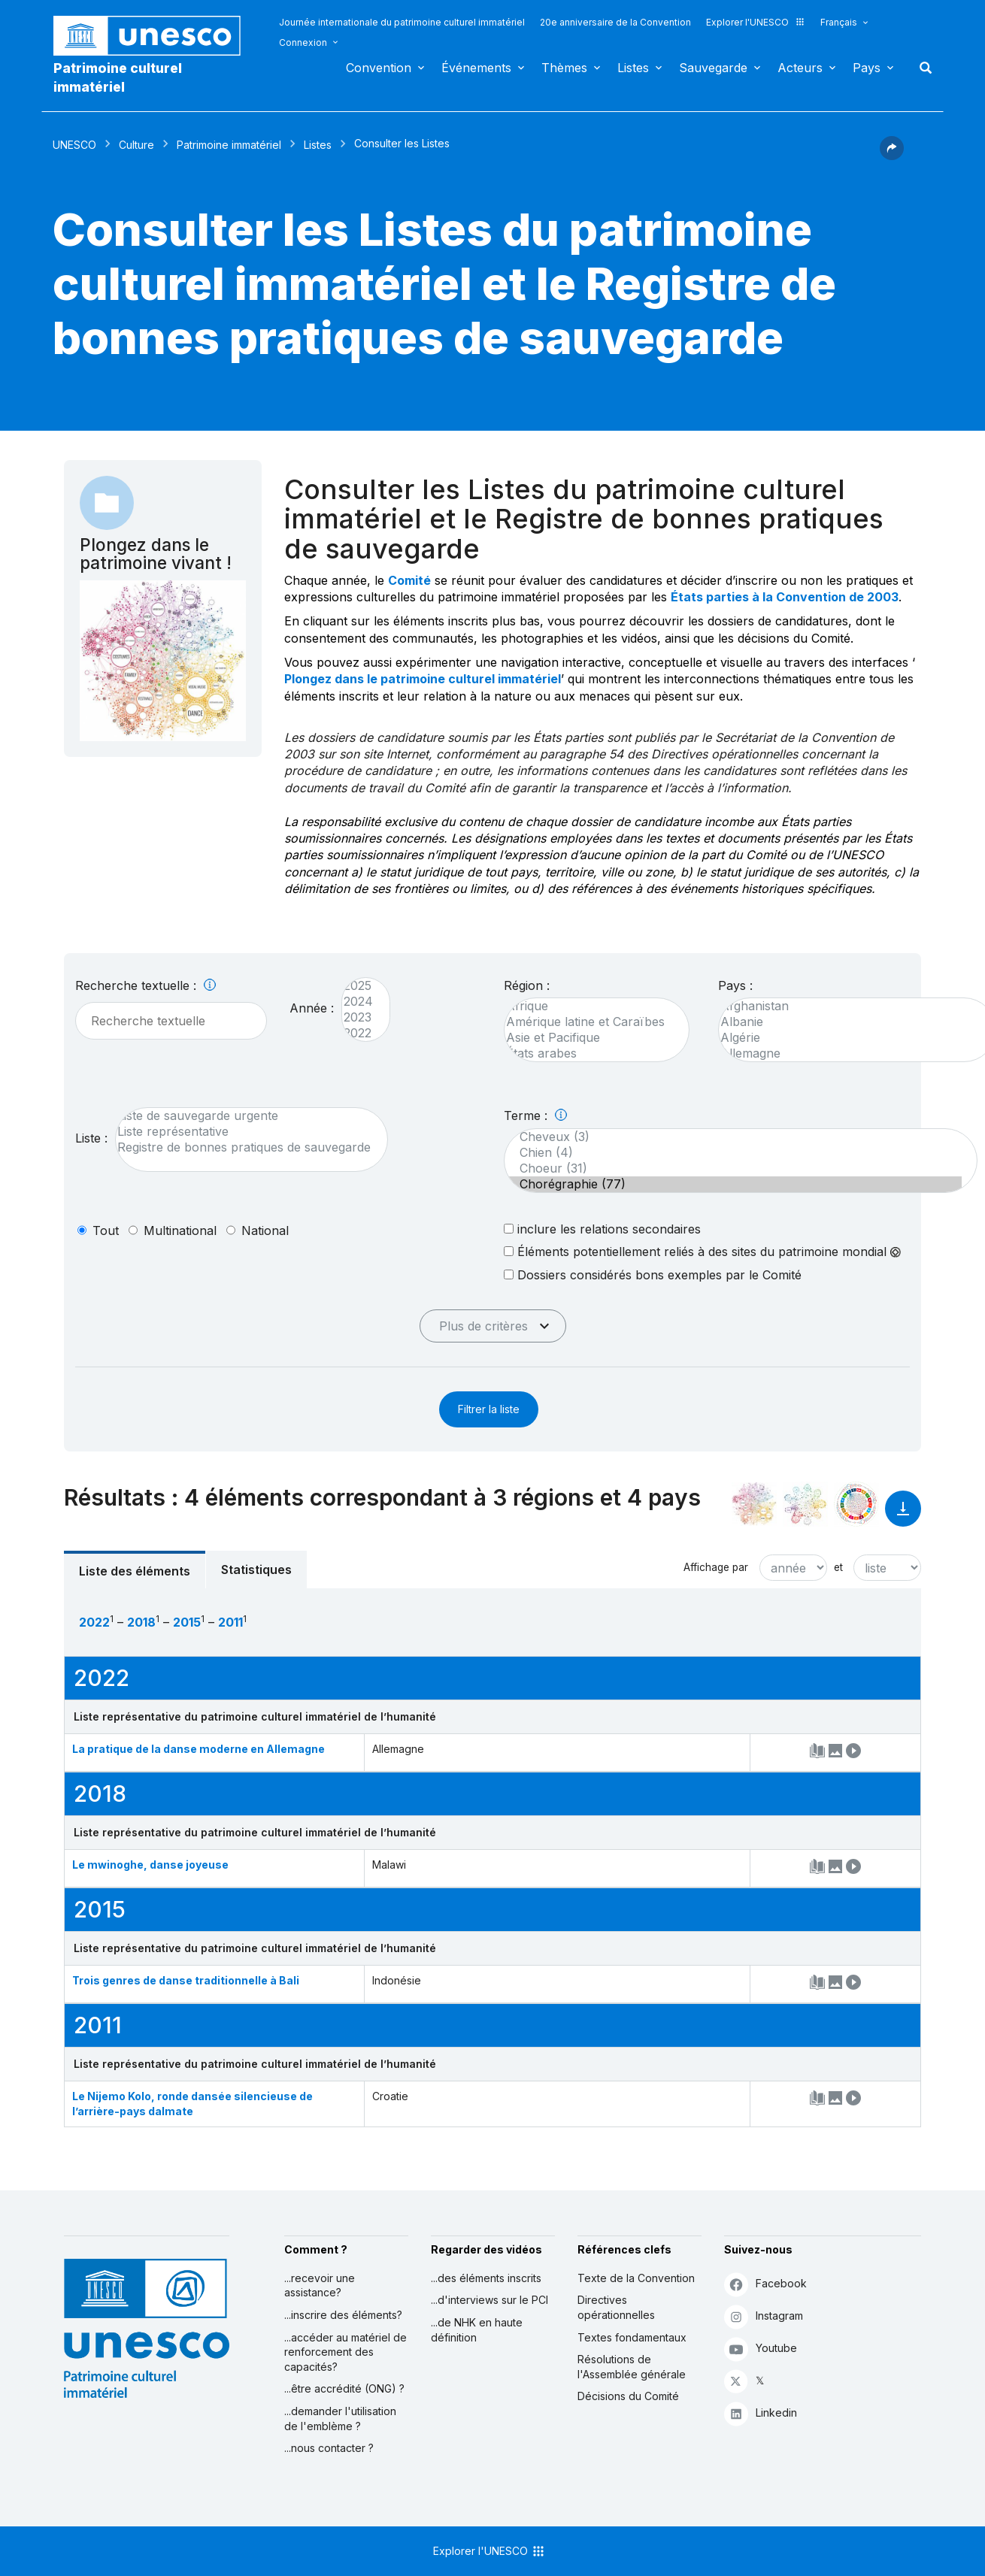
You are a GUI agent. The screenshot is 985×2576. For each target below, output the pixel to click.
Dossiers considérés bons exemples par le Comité (653, 1274)
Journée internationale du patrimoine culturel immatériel (402, 22)
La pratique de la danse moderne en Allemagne (198, 1748)
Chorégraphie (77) (733, 1184)
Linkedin (760, 2413)
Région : (527, 985)
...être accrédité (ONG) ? (344, 2388)
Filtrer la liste (489, 1409)
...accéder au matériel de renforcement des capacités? (345, 2352)
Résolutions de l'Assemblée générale (631, 2367)
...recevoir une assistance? (319, 2285)
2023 (358, 1017)
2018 (141, 1622)
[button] (892, 155)
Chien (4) (733, 1153)
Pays (866, 67)
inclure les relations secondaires (602, 1228)
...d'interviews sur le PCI (489, 2299)
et (838, 1567)
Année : (311, 1008)
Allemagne (849, 1053)
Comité (409, 580)
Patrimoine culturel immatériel (117, 77)
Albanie (849, 1022)
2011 (230, 1622)
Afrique (589, 1006)
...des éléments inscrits (486, 2278)
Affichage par (715, 1567)
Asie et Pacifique (589, 1038)
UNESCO (74, 144)
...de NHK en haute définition (477, 2330)
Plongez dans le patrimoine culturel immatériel (422, 678)
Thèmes (564, 67)
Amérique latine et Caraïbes (589, 1022)
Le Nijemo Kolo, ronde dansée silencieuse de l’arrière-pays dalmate (192, 2103)
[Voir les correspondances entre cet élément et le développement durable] (856, 1504)
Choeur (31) (733, 1168)
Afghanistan (849, 1006)
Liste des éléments (134, 1571)
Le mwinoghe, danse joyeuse (150, 1864)
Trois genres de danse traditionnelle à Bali (185, 1980)
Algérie (849, 1038)
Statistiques (256, 1569)
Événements (476, 67)
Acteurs (800, 67)
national (265, 1230)
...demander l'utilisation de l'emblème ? (340, 2418)
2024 (358, 1002)
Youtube (760, 2348)
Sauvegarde (713, 67)
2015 (187, 1622)
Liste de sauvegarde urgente (244, 1116)
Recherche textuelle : (145, 985)
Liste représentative (244, 1132)
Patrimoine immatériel (229, 144)
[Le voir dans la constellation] (754, 1504)
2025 (358, 986)
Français (838, 22)
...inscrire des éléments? (343, 2314)
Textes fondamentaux (631, 2337)
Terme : (535, 1115)
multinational (180, 1230)
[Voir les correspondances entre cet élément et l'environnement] (805, 1504)
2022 (358, 1033)
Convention (378, 67)
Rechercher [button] (921, 67)
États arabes (589, 1053)
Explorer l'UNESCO (755, 22)
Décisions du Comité (628, 2396)
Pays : (735, 985)
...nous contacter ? (329, 2447)
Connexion (303, 42)
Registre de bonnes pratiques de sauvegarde (244, 1147)
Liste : (91, 1138)
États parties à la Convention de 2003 (785, 596)
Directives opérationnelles (616, 2307)
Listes (633, 67)
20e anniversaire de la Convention (615, 22)
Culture (136, 144)
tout (105, 1230)
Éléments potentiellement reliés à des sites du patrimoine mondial (702, 1251)
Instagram (763, 2316)
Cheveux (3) (733, 1137)
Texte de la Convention (636, 2278)
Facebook (765, 2284)
